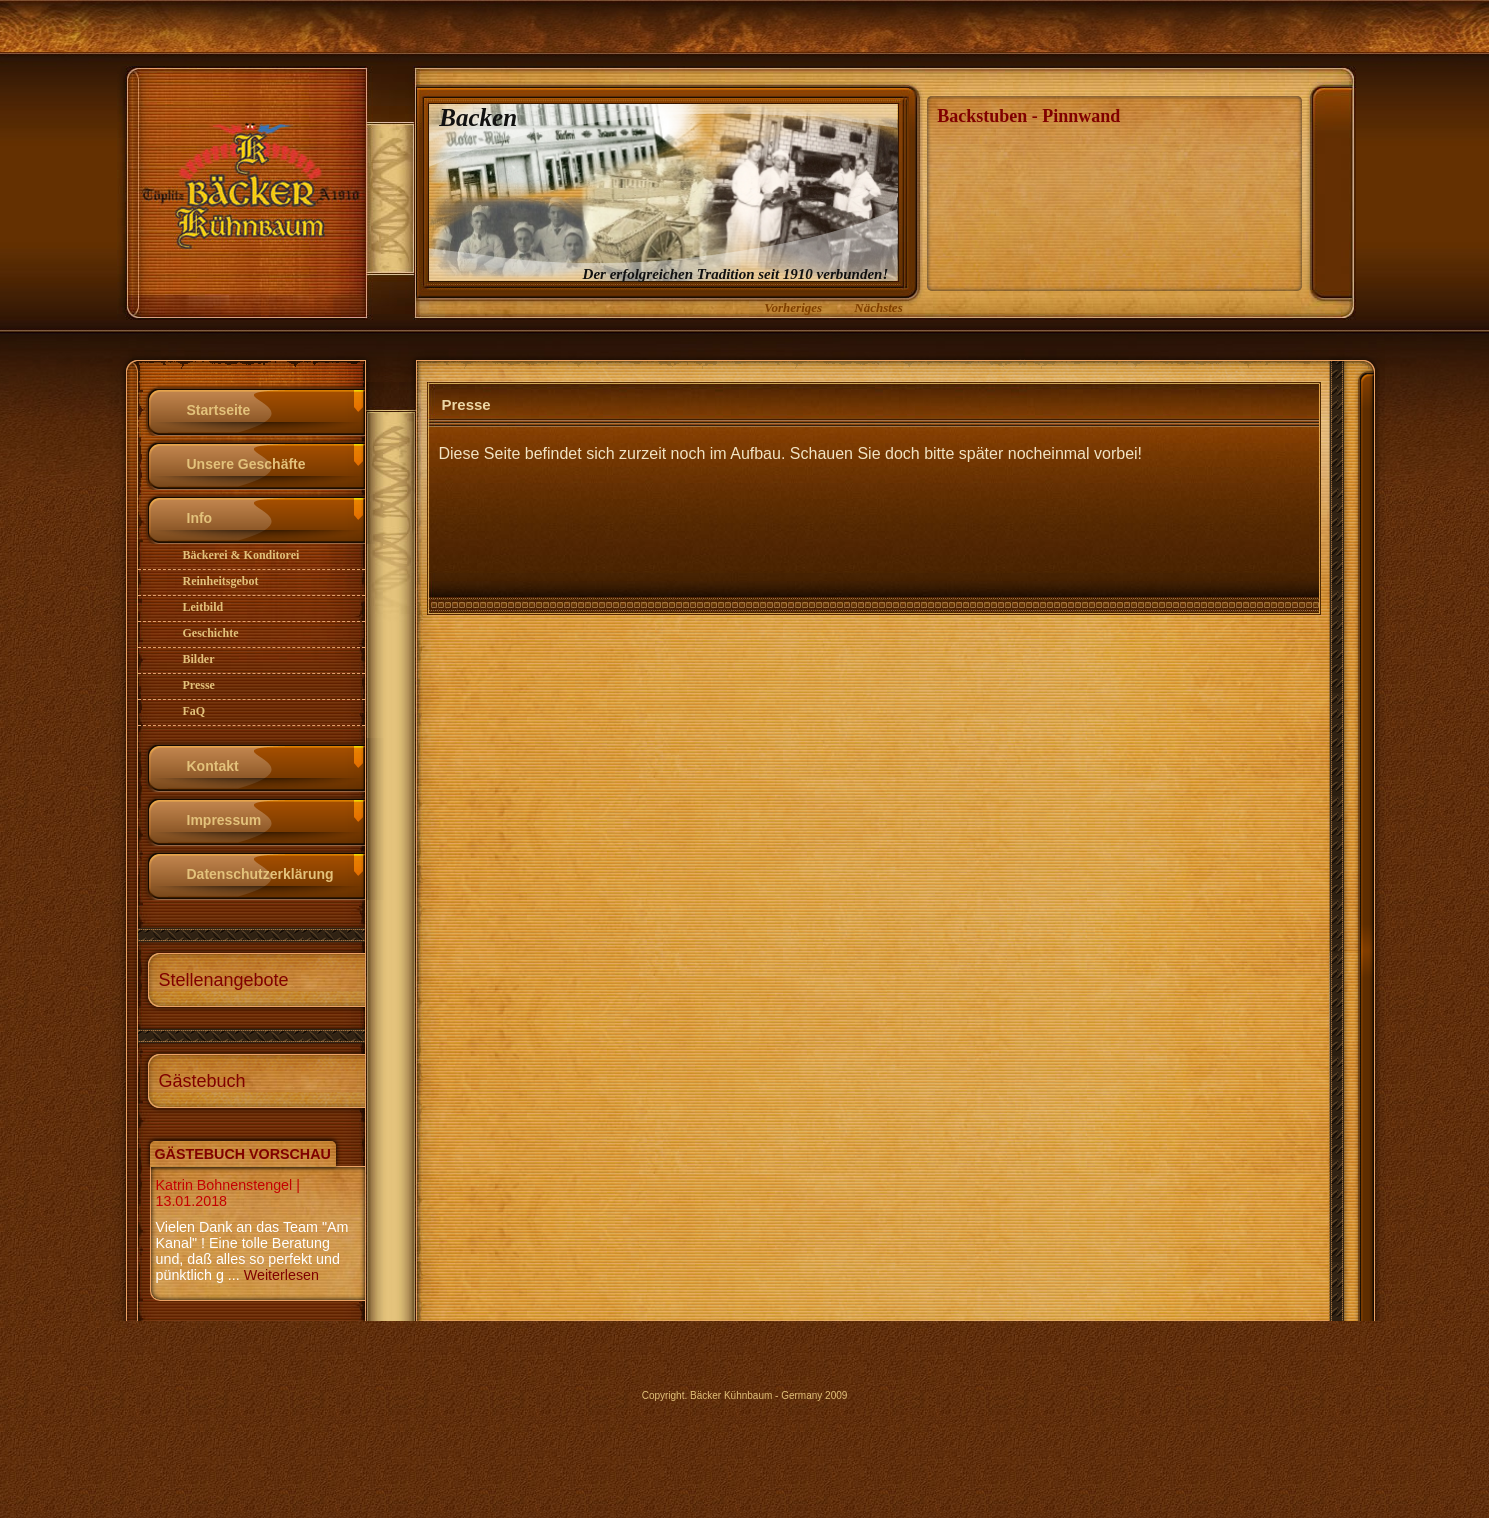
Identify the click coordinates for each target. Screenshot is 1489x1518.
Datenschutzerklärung (260, 874)
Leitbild (203, 607)
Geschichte (211, 633)
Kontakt (213, 766)
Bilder (199, 659)
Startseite (219, 410)
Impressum (224, 820)
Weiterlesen (281, 1275)
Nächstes (878, 307)
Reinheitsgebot (221, 581)
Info (200, 518)
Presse (199, 685)
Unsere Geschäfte (246, 464)
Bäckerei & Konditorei (241, 555)
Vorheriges (793, 307)
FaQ (194, 711)
